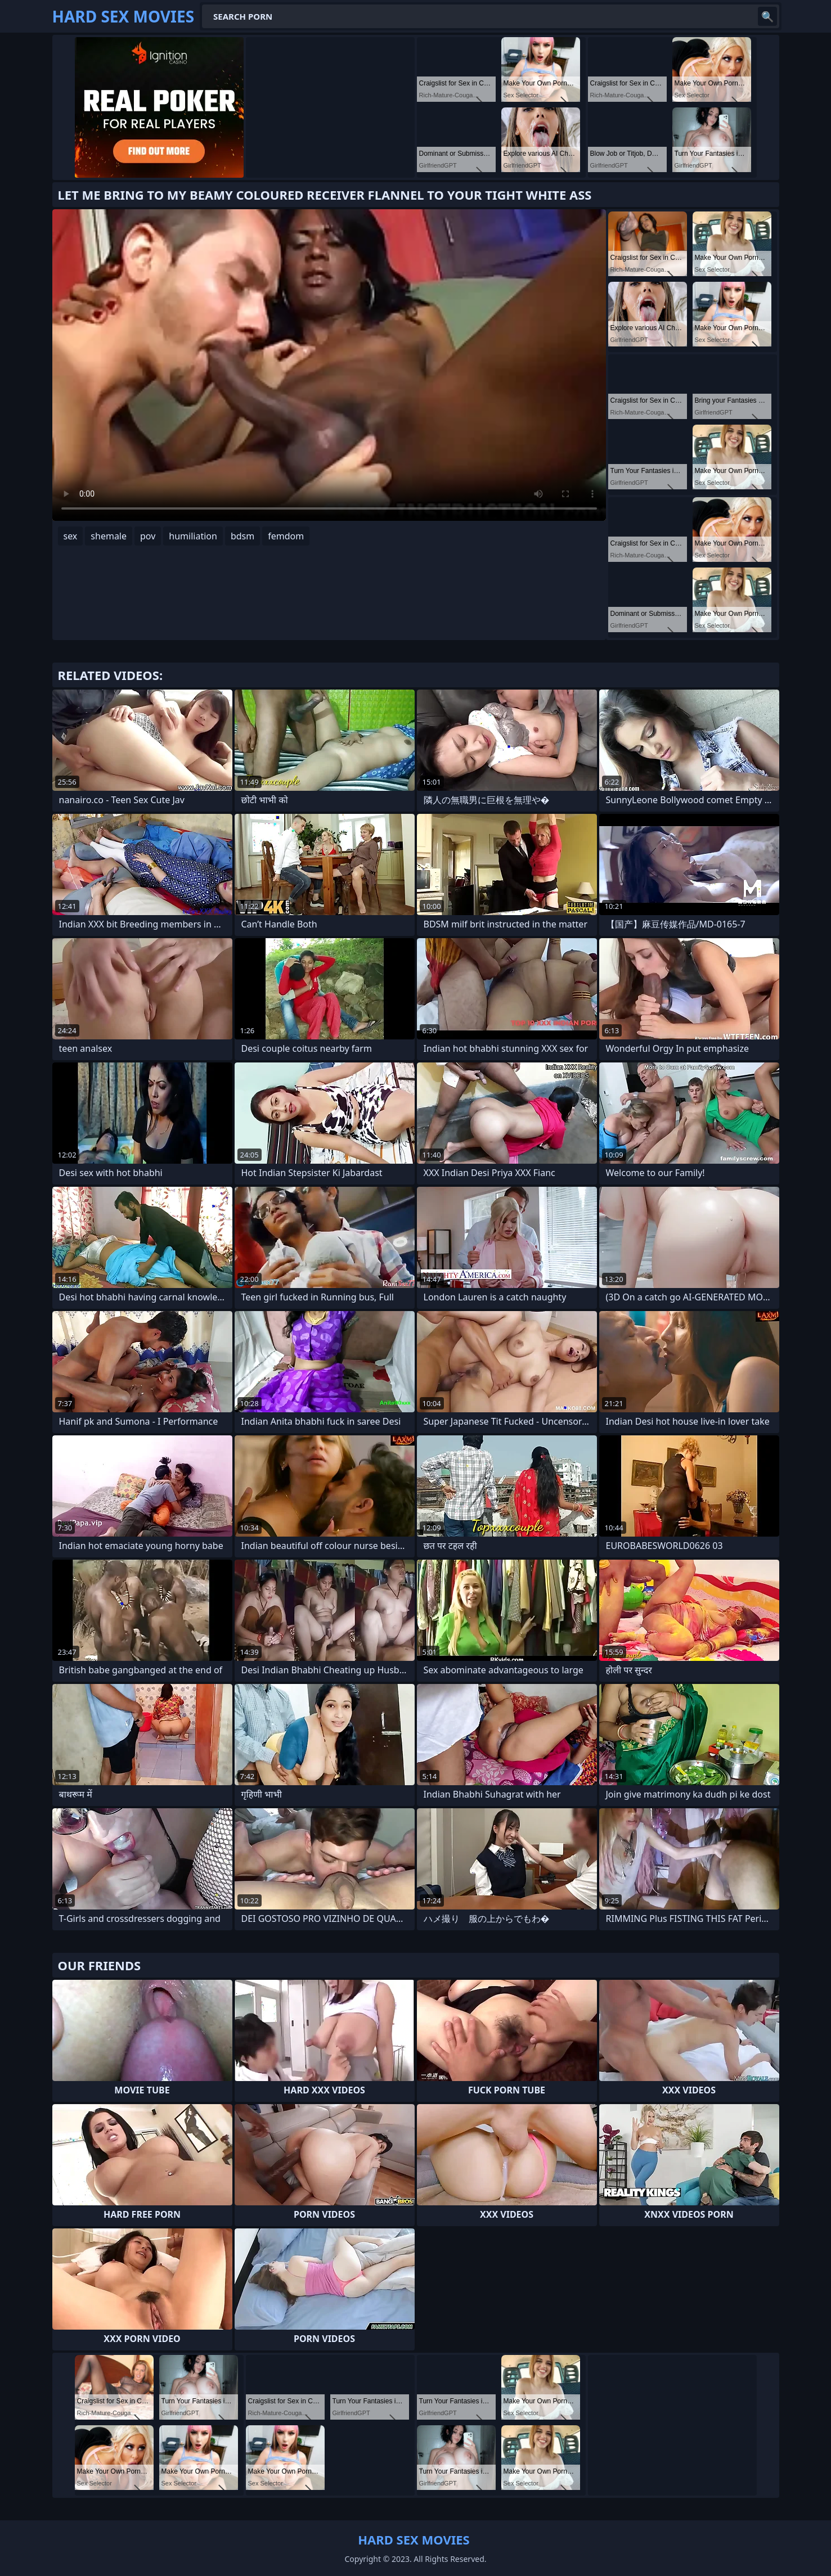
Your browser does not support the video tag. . (329, 365)
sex (71, 536)
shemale (109, 536)
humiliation (193, 536)
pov (147, 536)
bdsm (242, 536)
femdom (286, 536)
